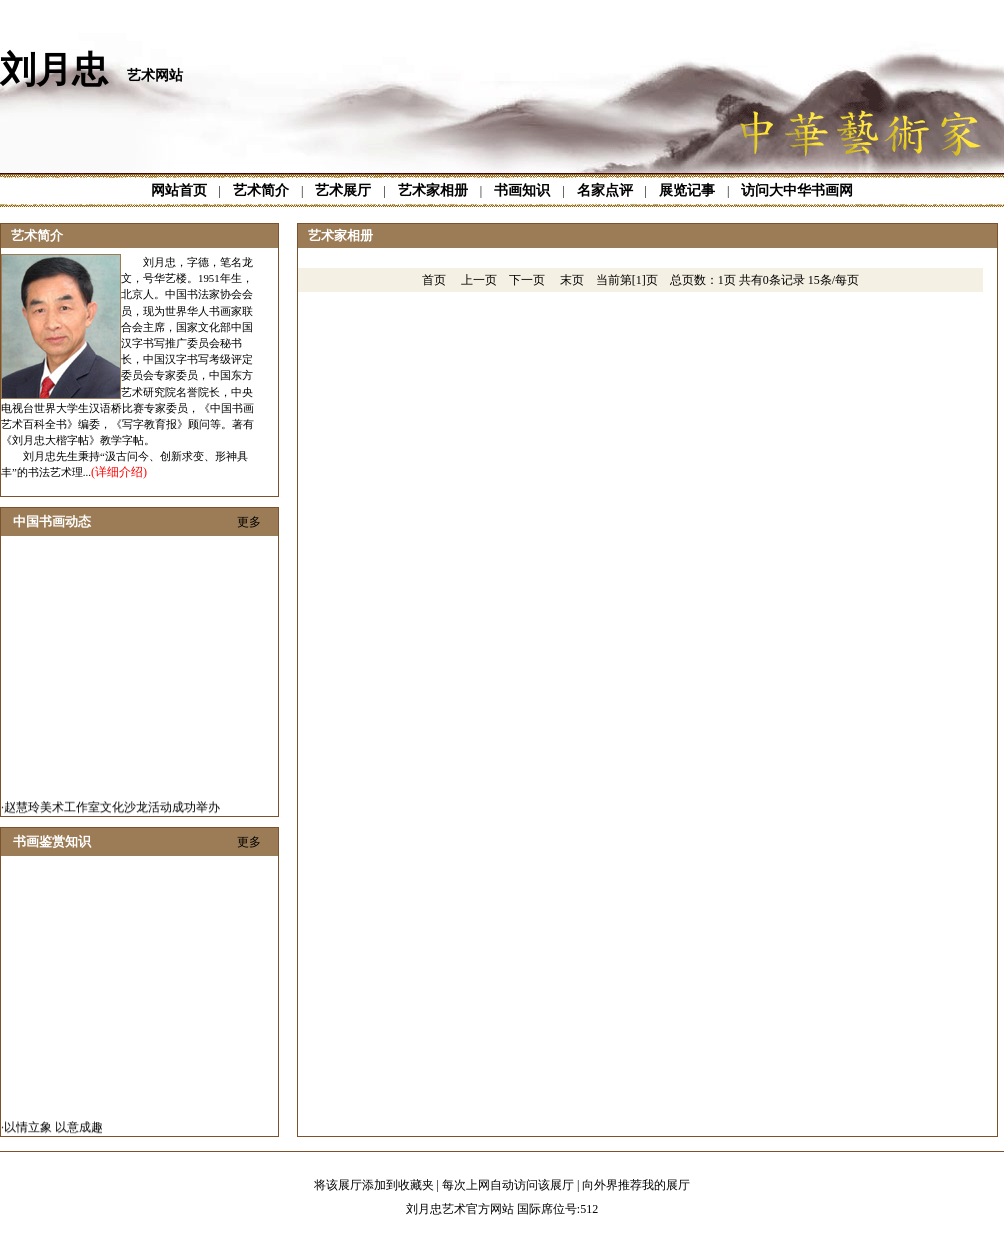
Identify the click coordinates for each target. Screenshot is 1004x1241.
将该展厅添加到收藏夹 (374, 1185)
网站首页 (179, 190)
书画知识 (522, 190)
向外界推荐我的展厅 (636, 1185)
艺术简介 (261, 190)
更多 (249, 522)
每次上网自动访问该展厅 (508, 1185)
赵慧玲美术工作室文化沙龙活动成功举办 (112, 809)
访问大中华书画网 (797, 190)
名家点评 (605, 190)
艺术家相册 (433, 190)
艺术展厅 (343, 190)
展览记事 (687, 190)
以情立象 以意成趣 (53, 1129)
